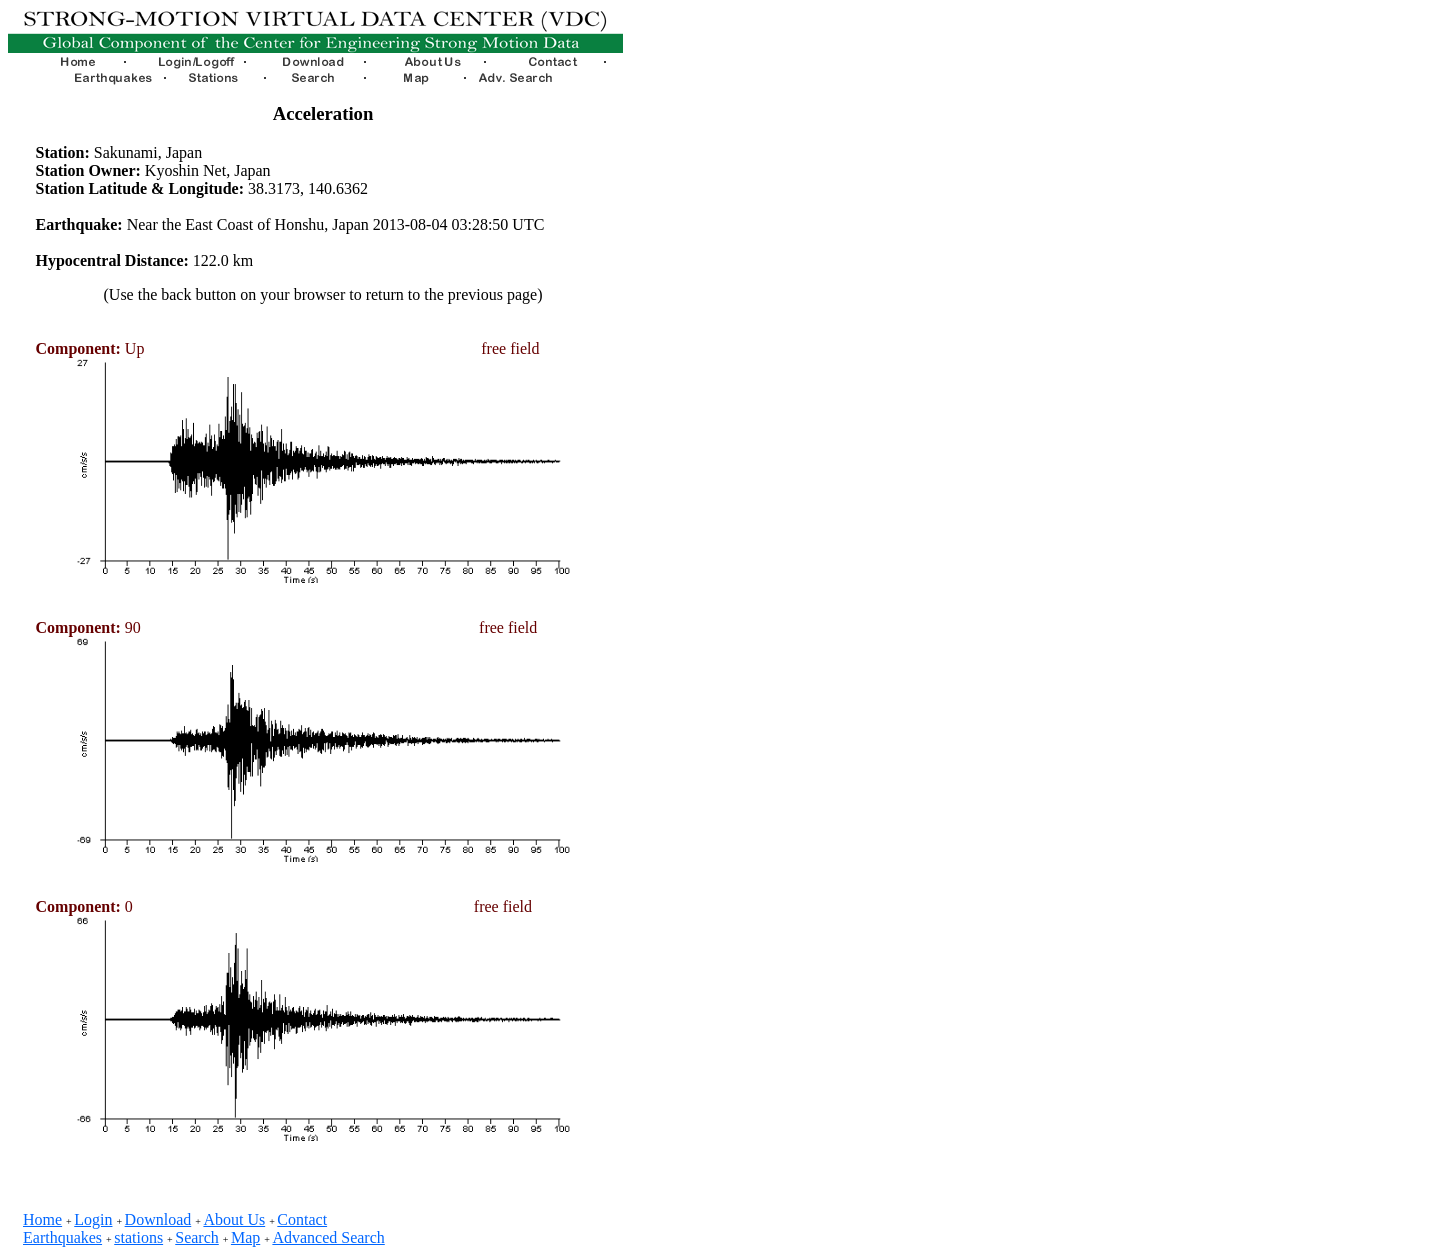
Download (158, 1219)
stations (138, 1237)
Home (42, 1219)
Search (197, 1237)
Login (93, 1219)
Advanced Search (328, 1237)
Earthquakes (62, 1237)
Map (245, 1237)
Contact (302, 1219)
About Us (234, 1219)
